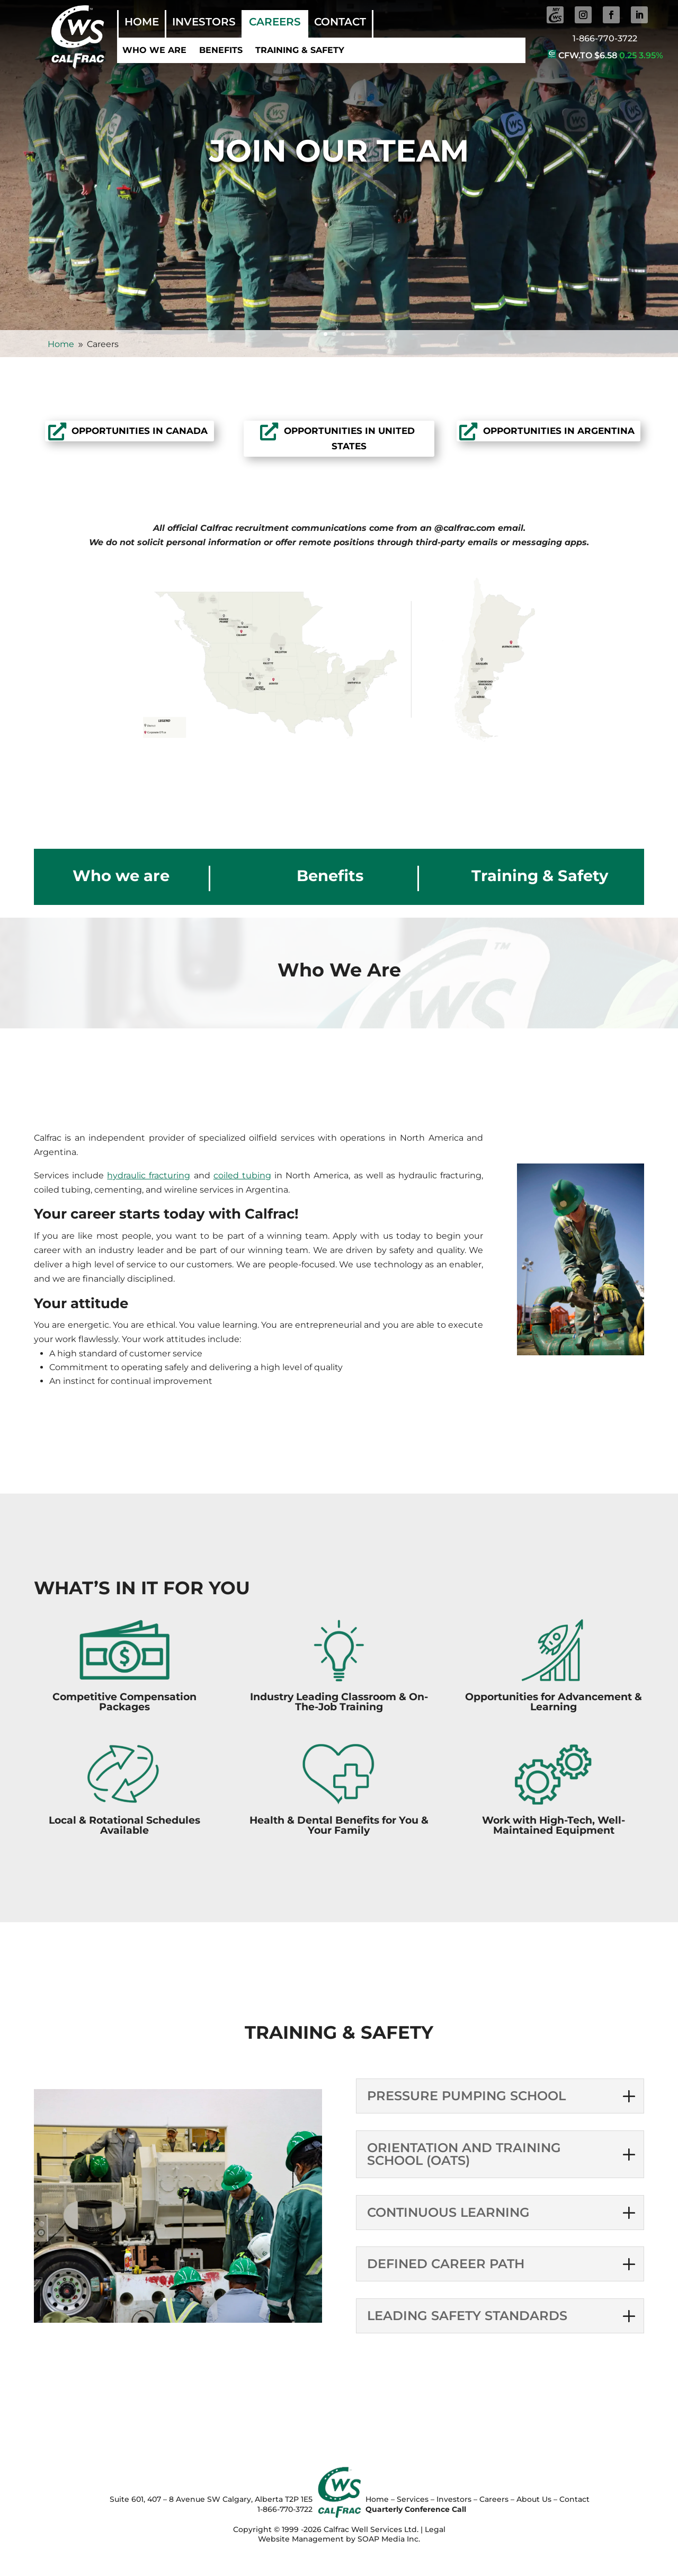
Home (141, 23)
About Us (533, 2499)
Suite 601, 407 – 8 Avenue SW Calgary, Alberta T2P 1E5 (211, 2499)
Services (413, 2499)
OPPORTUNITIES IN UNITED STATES (349, 438)
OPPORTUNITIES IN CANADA (140, 430)
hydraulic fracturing (148, 1175)
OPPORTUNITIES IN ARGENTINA (559, 430)
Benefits (221, 50)
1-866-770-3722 (605, 38)
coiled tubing (242, 1175)
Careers (275, 23)
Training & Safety (299, 50)
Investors (204, 23)
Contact (340, 23)
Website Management (301, 2539)
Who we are (154, 50)
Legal (435, 2529)
